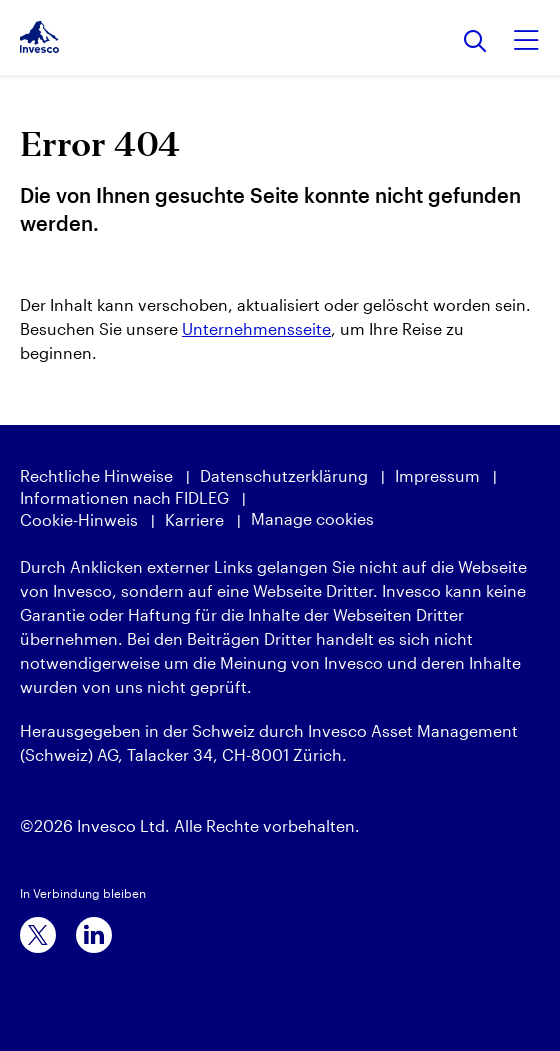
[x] (38, 935)
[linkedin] (94, 935)
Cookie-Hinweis (79, 519)
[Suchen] (475, 42)
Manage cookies (312, 518)
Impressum (437, 475)
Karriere (194, 519)
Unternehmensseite (256, 328)
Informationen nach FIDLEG (124, 497)
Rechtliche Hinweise (96, 475)
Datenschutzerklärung (284, 475)
